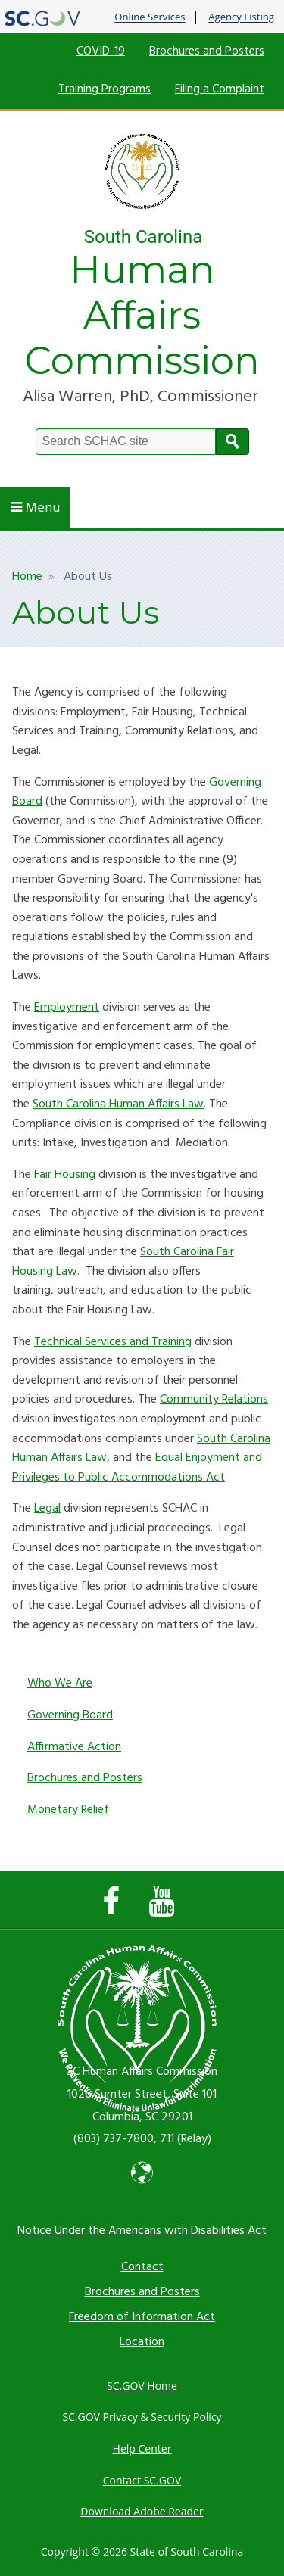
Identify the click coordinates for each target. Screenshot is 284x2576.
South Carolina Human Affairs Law (118, 1104)
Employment (66, 1007)
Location (142, 2342)
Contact (142, 2267)
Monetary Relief (68, 1810)
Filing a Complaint (219, 89)
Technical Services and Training (113, 1342)
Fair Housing (64, 1175)
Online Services (149, 17)
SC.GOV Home (142, 2385)
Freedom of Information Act (142, 2317)
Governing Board (70, 1715)
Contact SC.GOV (142, 2480)
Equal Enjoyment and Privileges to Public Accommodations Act (137, 1467)
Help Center (142, 2448)
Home (27, 577)
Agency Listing (241, 17)
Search (232, 441)
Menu (35, 508)
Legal (47, 1509)
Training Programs (104, 89)
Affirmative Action (74, 1747)
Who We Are (59, 1683)
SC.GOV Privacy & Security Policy (141, 2416)
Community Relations (214, 1399)
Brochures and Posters (206, 51)
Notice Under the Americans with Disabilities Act (142, 2231)
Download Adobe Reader (141, 2511)
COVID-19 (100, 51)
